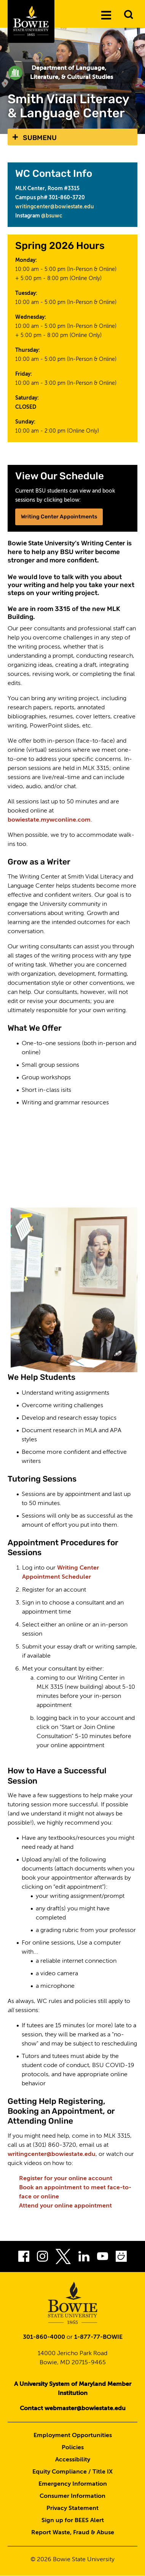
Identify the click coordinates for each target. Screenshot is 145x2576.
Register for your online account (65, 2179)
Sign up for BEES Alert (72, 2521)
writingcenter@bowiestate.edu (54, 206)
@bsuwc (51, 216)
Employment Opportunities (72, 2436)
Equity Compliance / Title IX (72, 2472)
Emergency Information (72, 2484)
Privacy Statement (72, 2508)
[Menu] (106, 14)
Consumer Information (72, 2496)
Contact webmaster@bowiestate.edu (73, 2409)
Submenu (40, 138)
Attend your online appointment (65, 2206)
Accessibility (72, 2460)
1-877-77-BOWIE (98, 2337)
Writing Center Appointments (59, 516)
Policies (73, 2448)
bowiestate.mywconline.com (49, 820)
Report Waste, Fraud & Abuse (72, 2533)
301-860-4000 (44, 2337)
